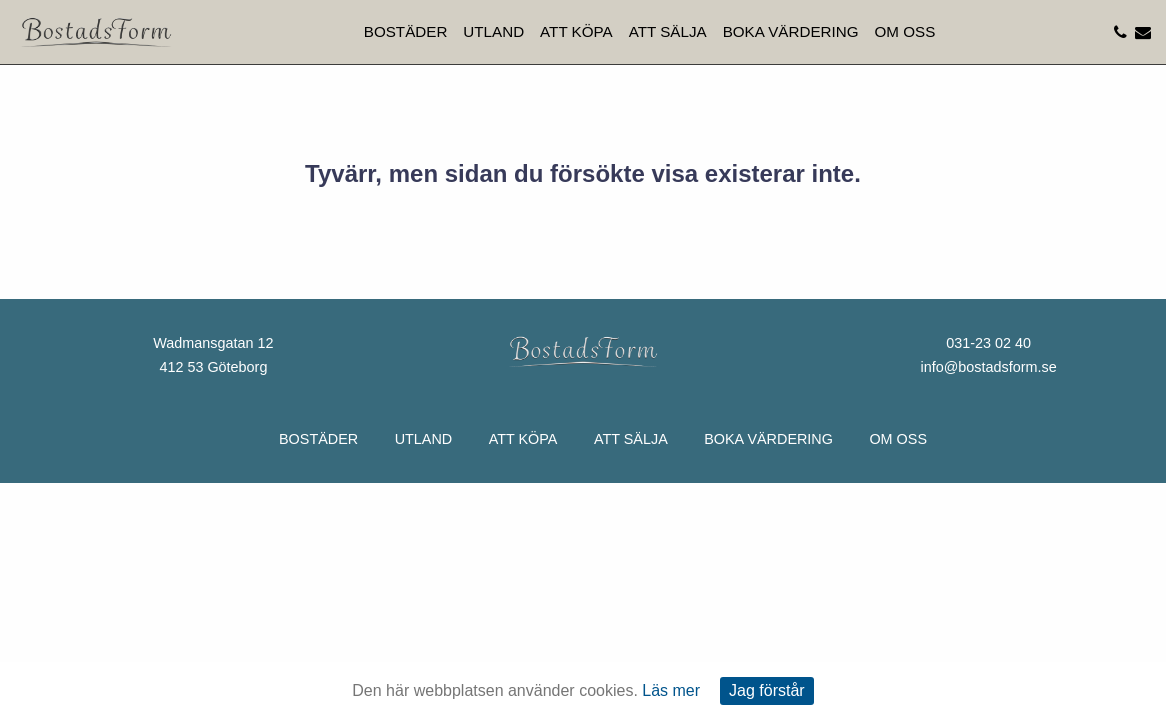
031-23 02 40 (988, 343)
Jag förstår (767, 690)
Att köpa (576, 31)
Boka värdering (791, 31)
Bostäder (406, 31)
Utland (493, 31)
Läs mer (671, 690)
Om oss (905, 31)
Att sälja (668, 31)
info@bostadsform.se (988, 367)
